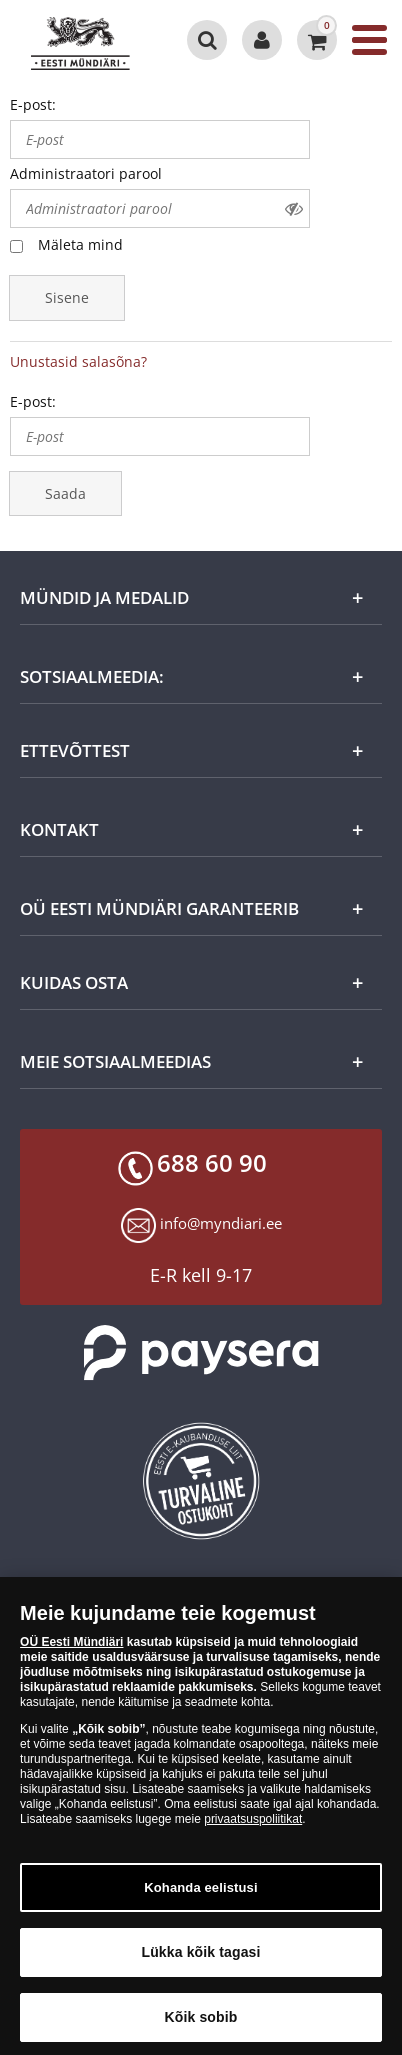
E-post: (33, 104)
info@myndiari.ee (221, 1223)
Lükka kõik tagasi (200, 1958)
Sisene (67, 297)
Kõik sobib (201, 2023)
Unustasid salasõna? (78, 361)
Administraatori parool (86, 173)
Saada (65, 493)
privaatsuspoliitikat (253, 1825)
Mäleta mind (80, 244)
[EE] (86, 40)
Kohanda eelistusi (200, 1893)
